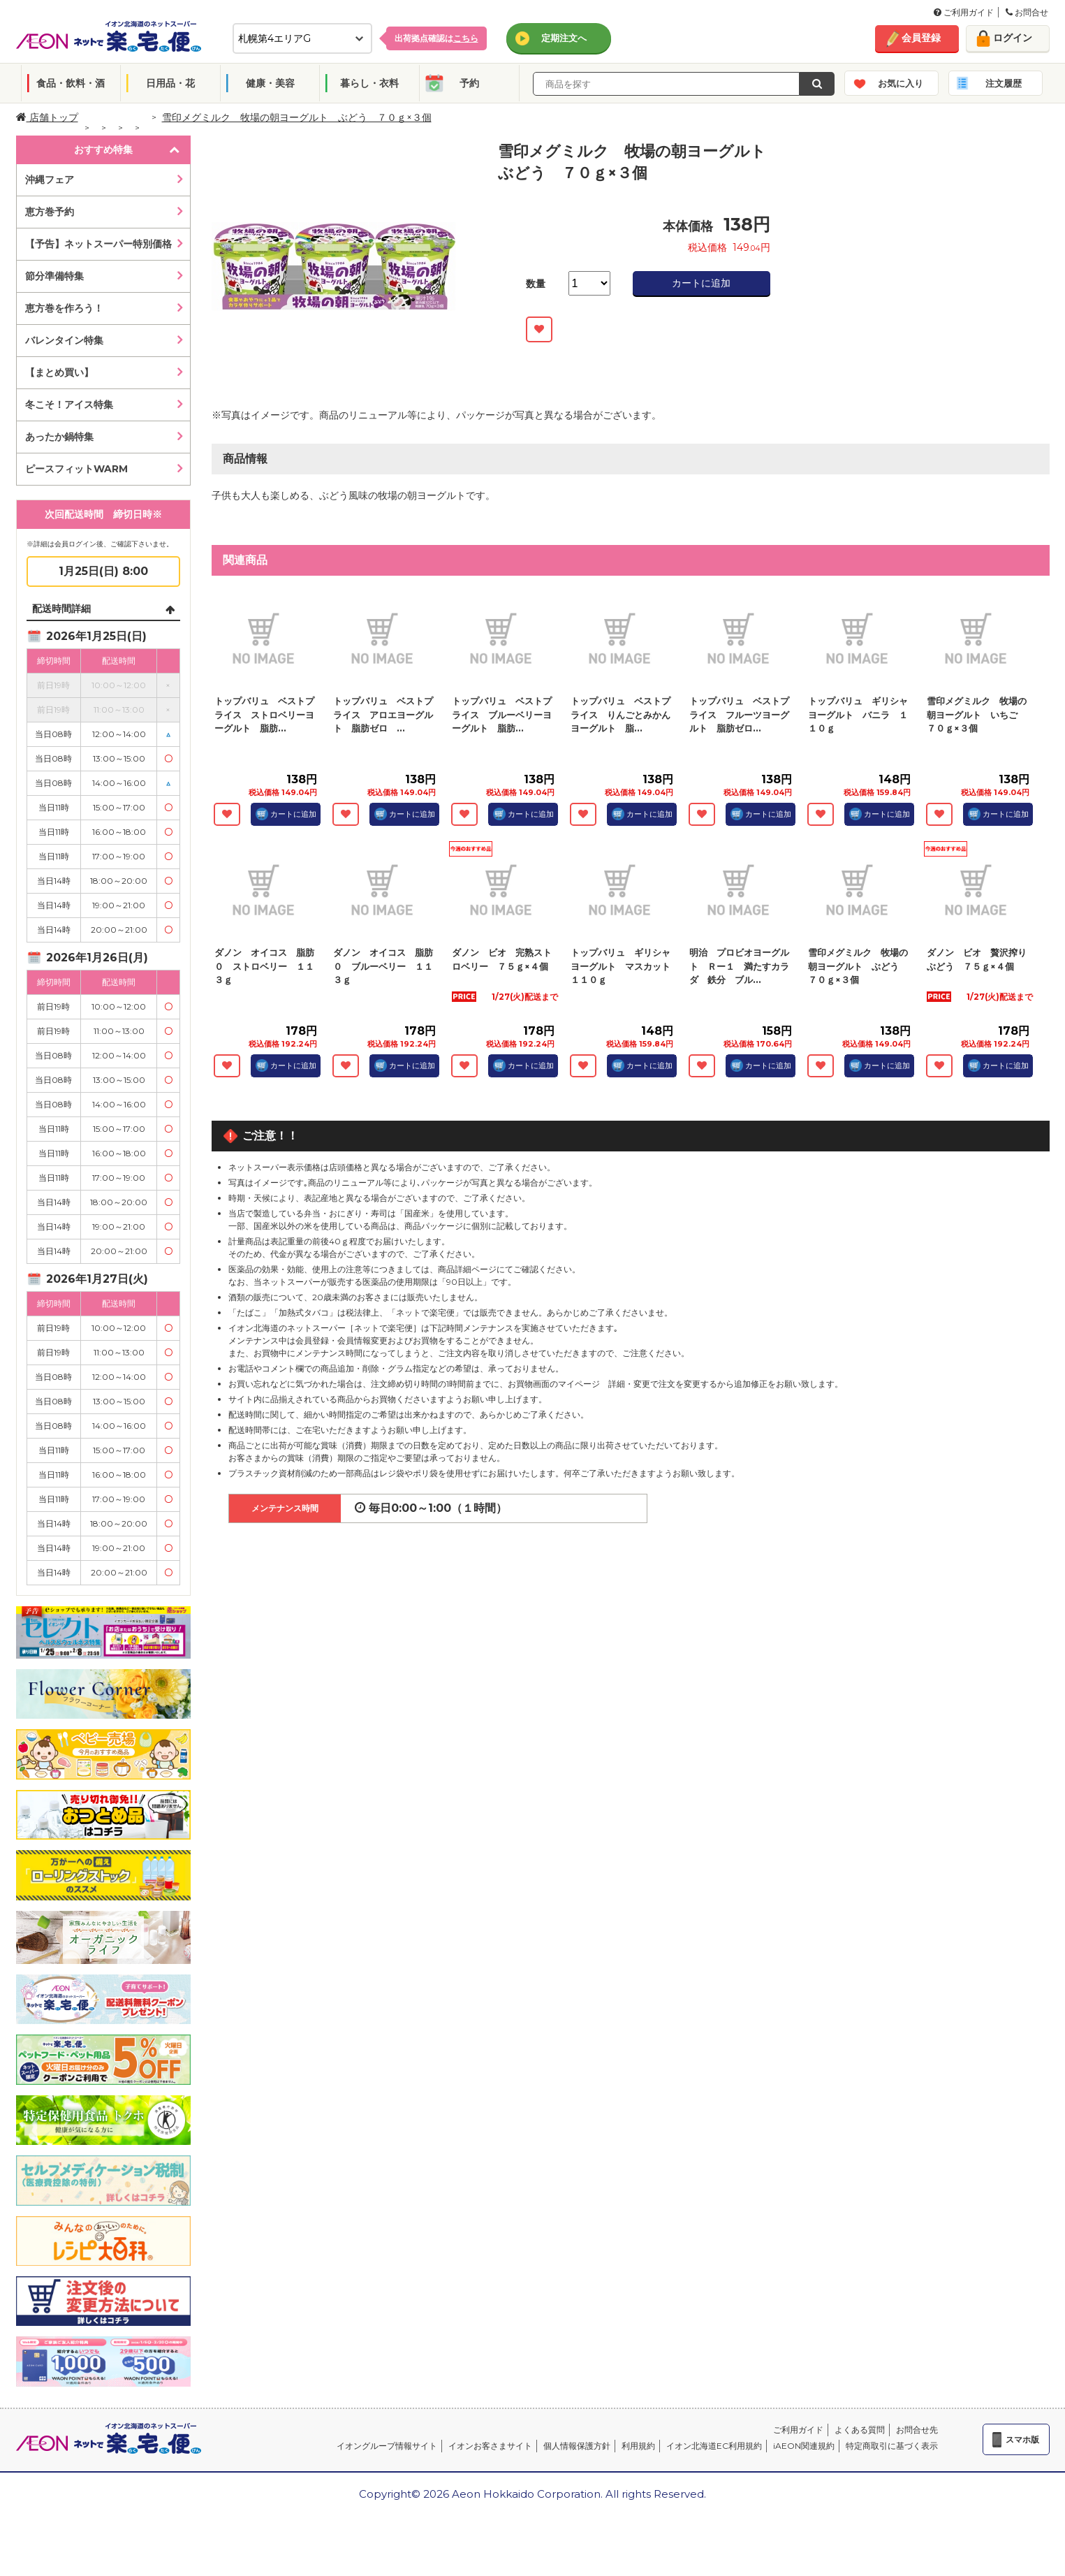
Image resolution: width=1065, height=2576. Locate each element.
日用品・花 (170, 83)
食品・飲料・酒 (70, 83)
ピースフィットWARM (76, 469)
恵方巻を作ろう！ (64, 308)
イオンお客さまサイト (490, 2445)
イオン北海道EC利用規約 (714, 2445)
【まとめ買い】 (59, 372)
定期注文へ (564, 37)
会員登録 (921, 37)
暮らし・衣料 (369, 83)
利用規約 (638, 2445)
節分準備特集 (54, 276)
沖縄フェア (49, 179)
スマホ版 (1022, 2439)
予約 (469, 83)
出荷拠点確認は (436, 38)
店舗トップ (47, 117)
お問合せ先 (917, 2429)
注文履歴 (1003, 83)
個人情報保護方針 (576, 2445)
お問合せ (1027, 12)
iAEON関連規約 (804, 2445)
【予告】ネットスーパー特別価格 (98, 244)
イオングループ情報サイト (387, 2445)
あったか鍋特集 (59, 436)
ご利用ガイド (964, 12)
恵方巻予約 (49, 211)
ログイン (1012, 37)
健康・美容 (270, 83)
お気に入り (900, 83)
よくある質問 (860, 2429)
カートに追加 (701, 283)
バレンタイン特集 (64, 340)
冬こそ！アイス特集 (69, 404)
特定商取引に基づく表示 (892, 2445)
